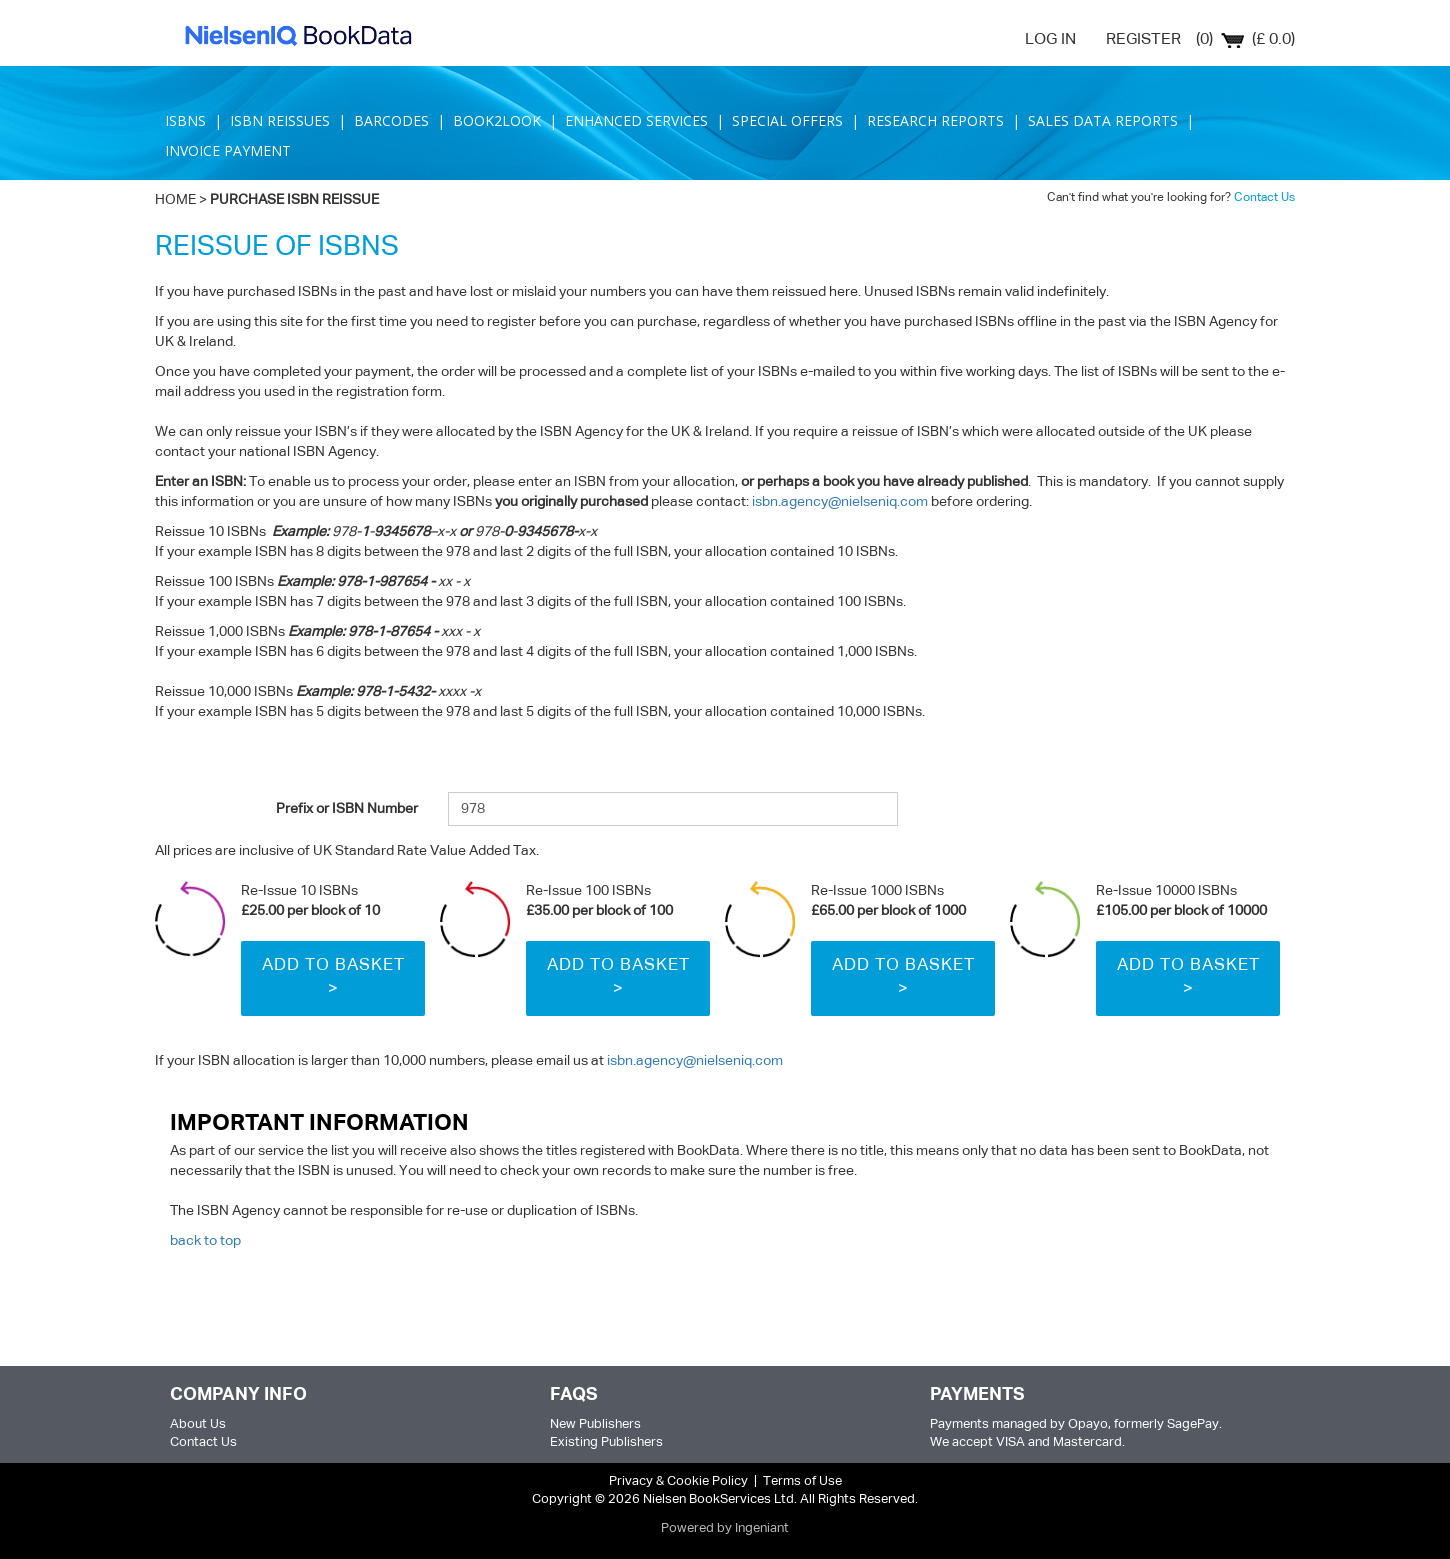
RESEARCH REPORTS (935, 120)
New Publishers (595, 1424)
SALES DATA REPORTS (1103, 120)
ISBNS (185, 120)
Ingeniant (762, 1528)
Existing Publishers (606, 1442)
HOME (175, 200)
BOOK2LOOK (497, 120)
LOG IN (1050, 40)
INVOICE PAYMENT (230, 150)
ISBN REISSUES (280, 120)
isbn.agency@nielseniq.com (840, 502)
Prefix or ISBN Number (347, 809)
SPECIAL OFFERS (787, 120)
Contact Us (1264, 198)
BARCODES (391, 120)
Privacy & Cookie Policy (678, 1481)
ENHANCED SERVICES (636, 120)
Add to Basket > (333, 977)
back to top (205, 1241)
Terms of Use (802, 1481)
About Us (198, 1424)
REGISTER (1143, 40)
